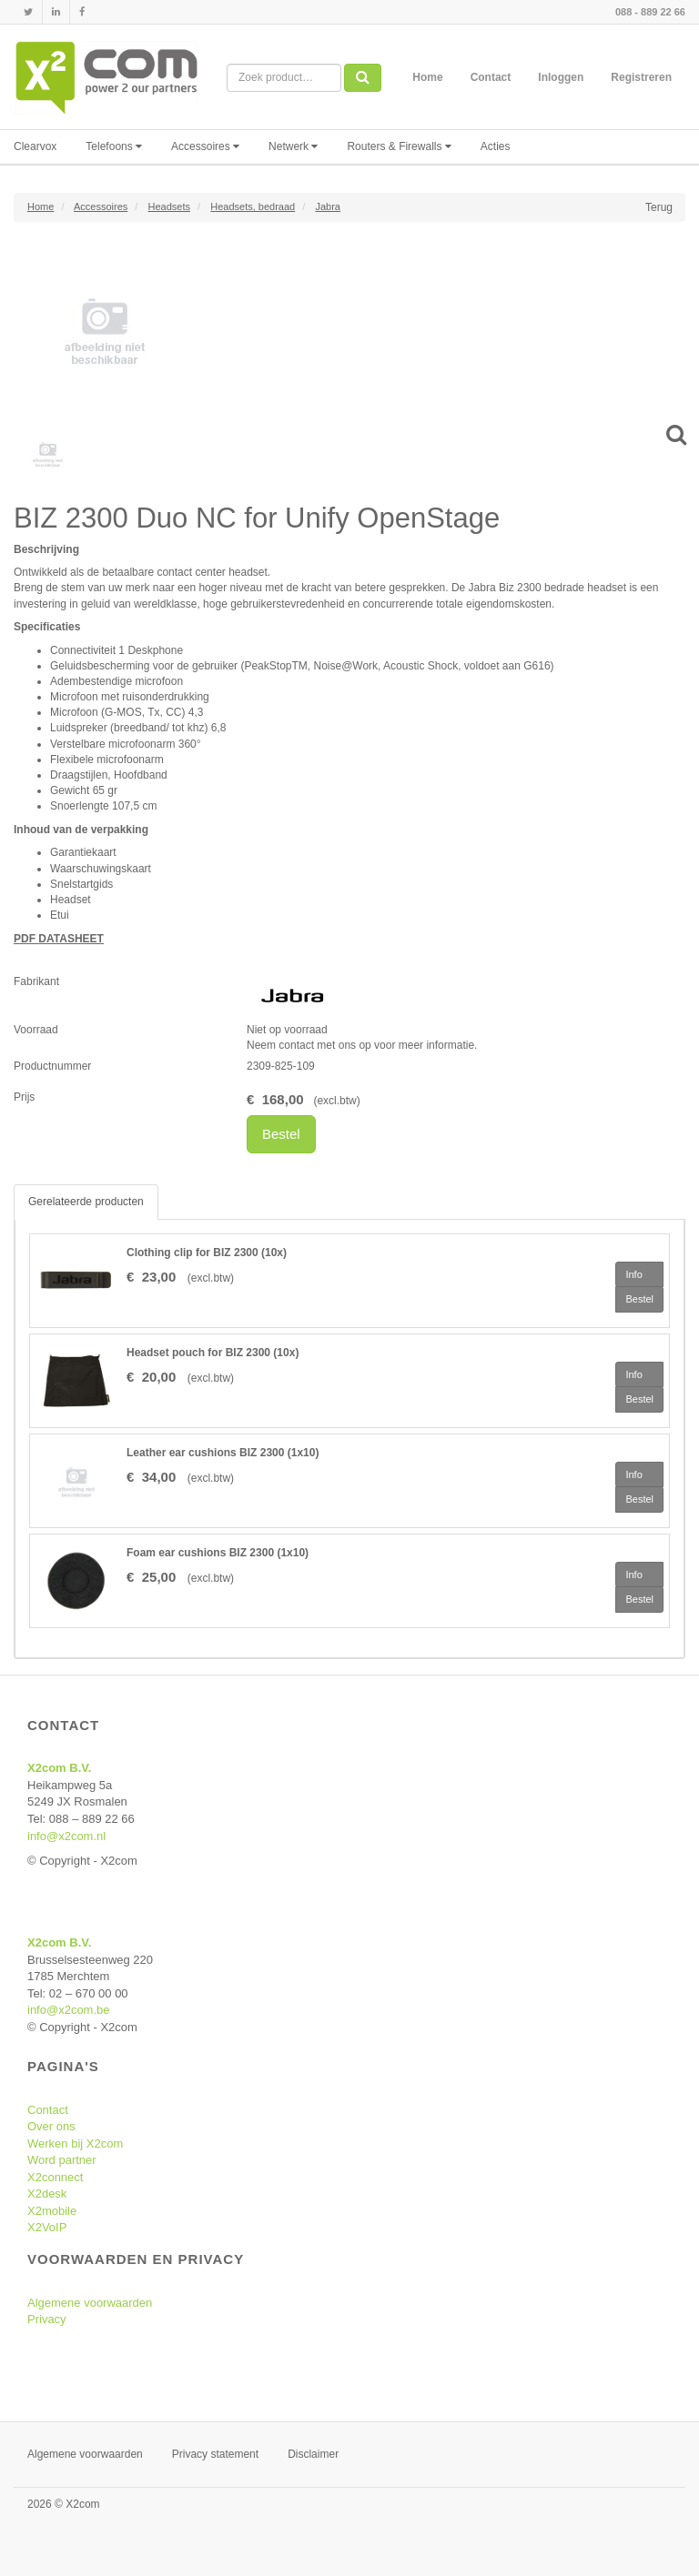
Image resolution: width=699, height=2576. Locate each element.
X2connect (55, 2177)
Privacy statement (215, 2454)
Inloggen (560, 77)
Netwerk (293, 146)
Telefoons (114, 146)
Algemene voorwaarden (89, 2302)
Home (427, 77)
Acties (496, 146)
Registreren (641, 77)
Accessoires (205, 146)
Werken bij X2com (75, 2143)
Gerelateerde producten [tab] (86, 1201)
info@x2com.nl (66, 1836)
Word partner (61, 2160)
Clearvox (35, 146)
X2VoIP (46, 2227)
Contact (491, 77)
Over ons (51, 2126)
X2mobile (51, 2211)
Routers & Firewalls (399, 146)
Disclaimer (313, 2454)
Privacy (46, 2319)
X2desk (46, 2193)
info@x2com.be (68, 2010)
